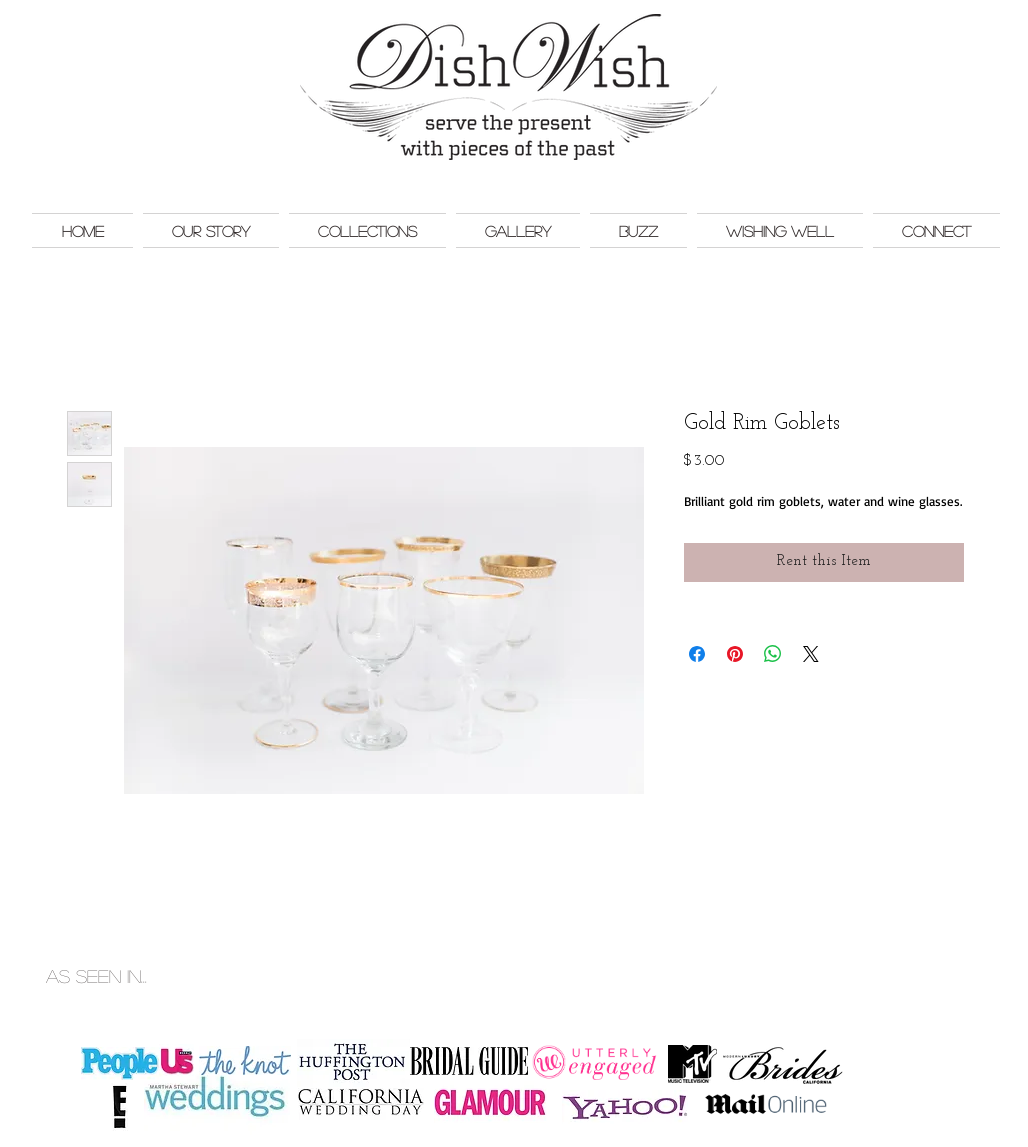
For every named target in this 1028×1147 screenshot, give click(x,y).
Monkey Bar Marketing (951, 955)
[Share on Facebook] (697, 654)
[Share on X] (811, 654)
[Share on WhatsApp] (773, 654)
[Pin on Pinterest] (735, 654)
